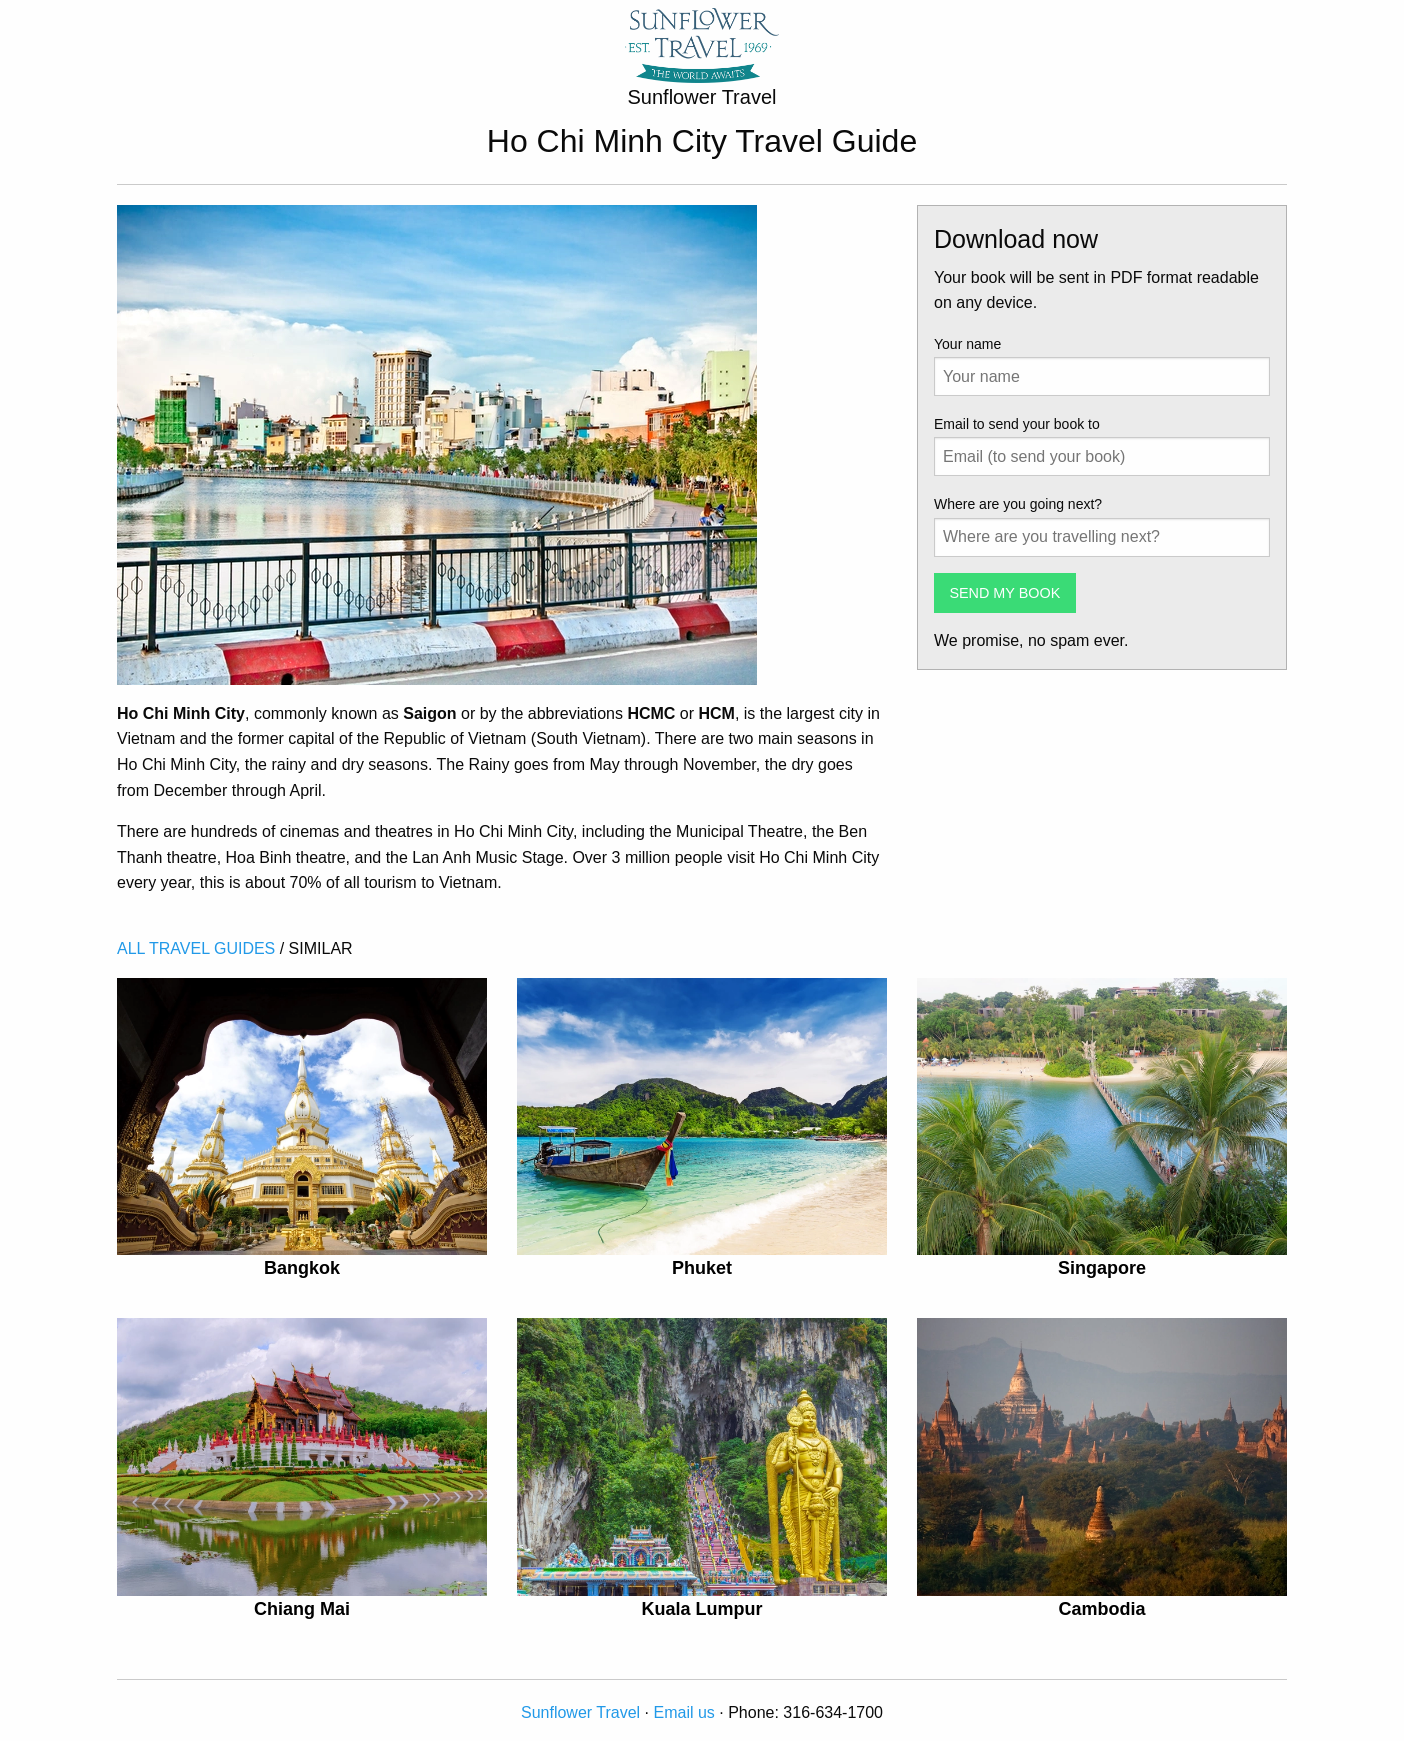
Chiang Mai (302, 1609)
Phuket (702, 1268)
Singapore (1102, 1268)
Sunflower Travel (580, 1712)
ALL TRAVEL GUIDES (196, 948)
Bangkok (302, 1268)
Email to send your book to (1017, 424)
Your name (967, 344)
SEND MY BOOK (1004, 593)
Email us (684, 1712)
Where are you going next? (1018, 504)
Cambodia (1101, 1609)
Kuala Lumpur (701, 1609)
